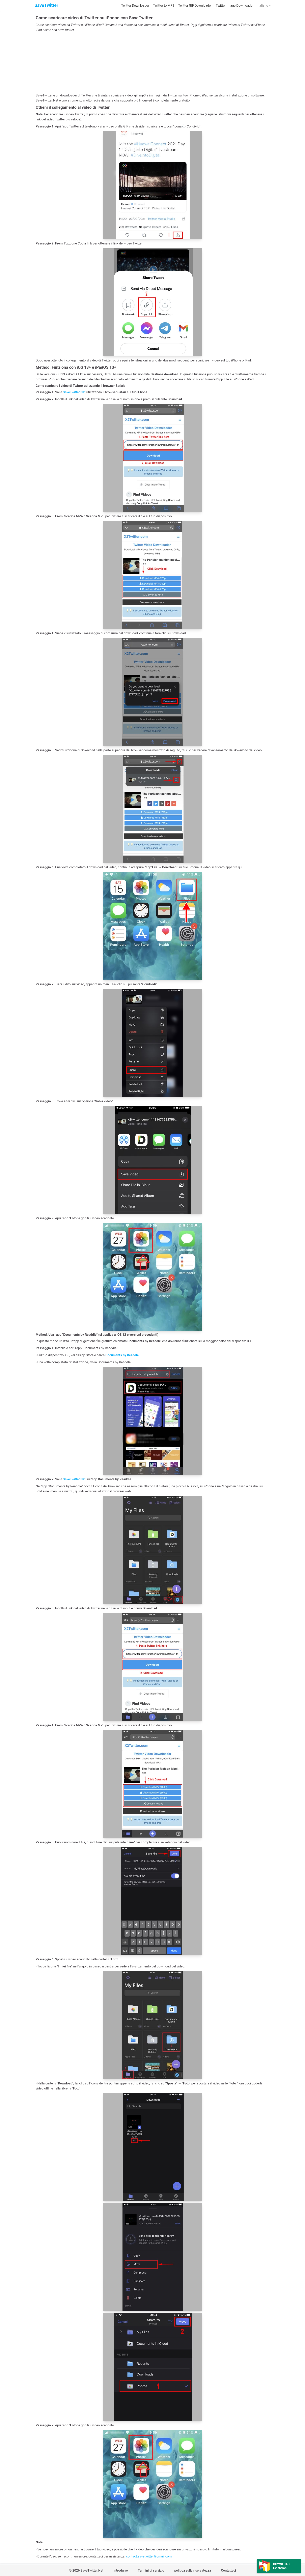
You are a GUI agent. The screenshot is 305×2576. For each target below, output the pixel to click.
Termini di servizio (151, 2570)
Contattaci (228, 2570)
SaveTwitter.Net (74, 392)
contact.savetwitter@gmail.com (149, 2556)
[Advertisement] (152, 62)
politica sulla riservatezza (192, 2570)
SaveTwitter (46, 5)
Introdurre (120, 2570)
